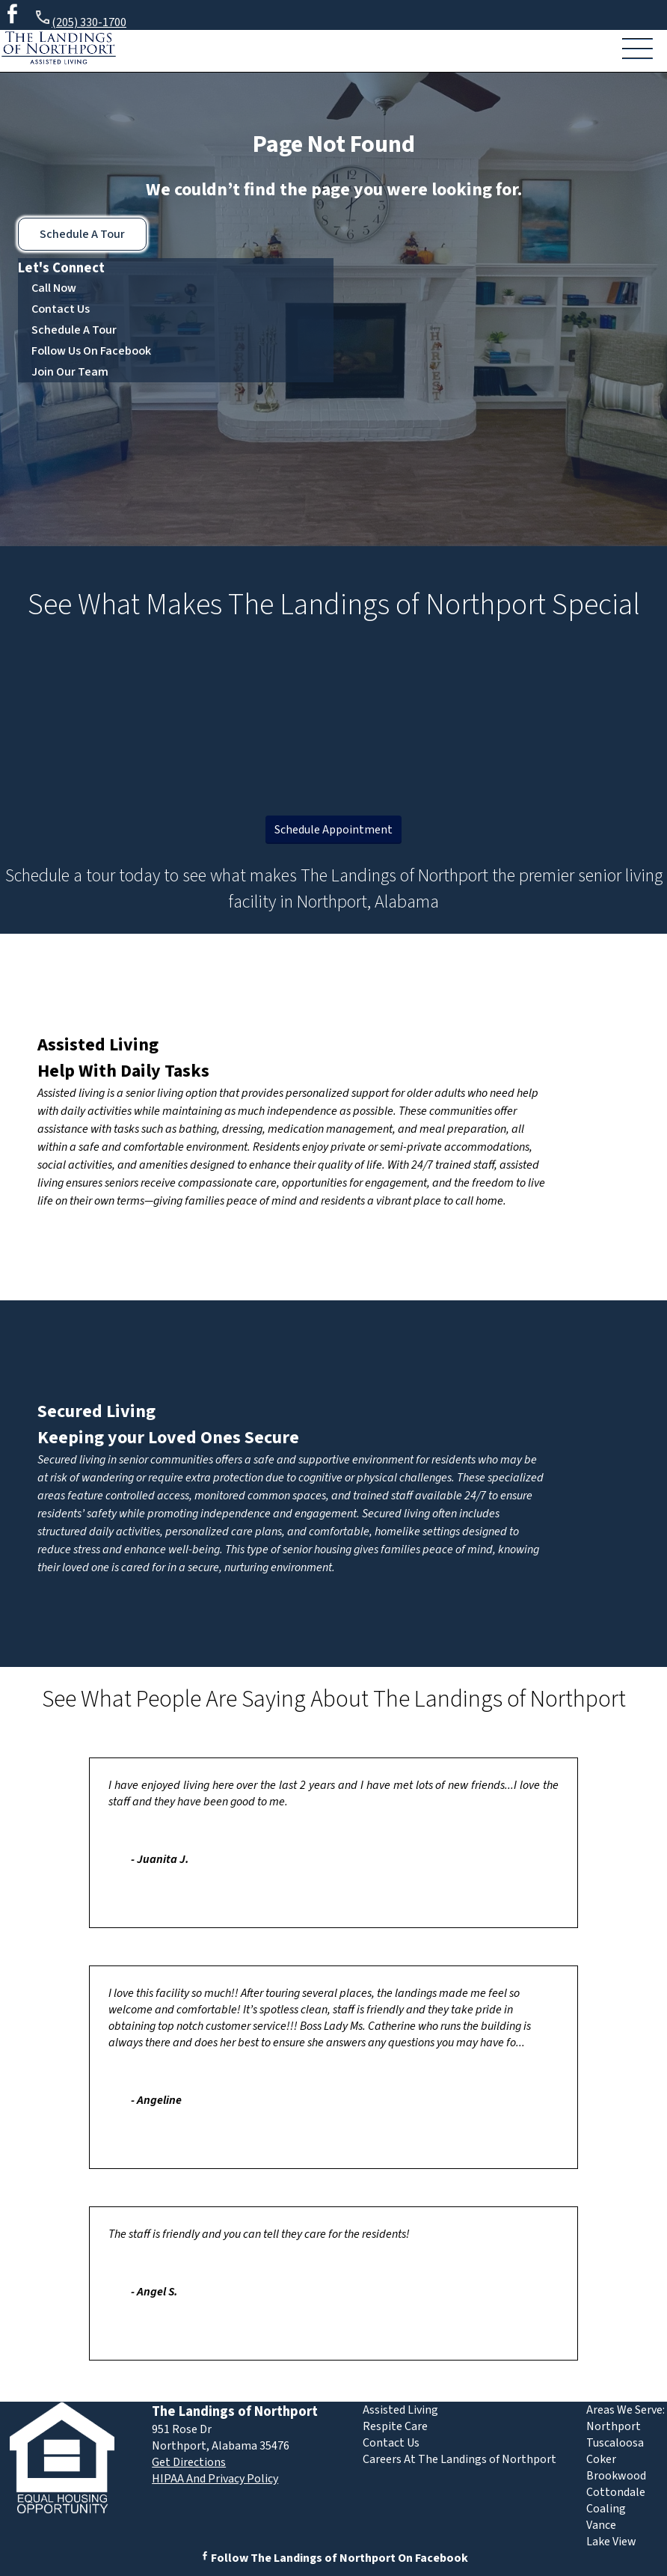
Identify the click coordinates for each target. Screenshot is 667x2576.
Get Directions (189, 2462)
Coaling (606, 2508)
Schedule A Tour (82, 234)
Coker (601, 2459)
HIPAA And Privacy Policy (215, 2479)
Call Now (53, 288)
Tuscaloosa (615, 2443)
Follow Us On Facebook (91, 351)
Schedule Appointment (333, 830)
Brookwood (616, 2476)
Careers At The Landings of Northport (459, 2459)
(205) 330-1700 (80, 20)
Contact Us (60, 309)
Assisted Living (98, 1045)
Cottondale (615, 2492)
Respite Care (395, 2426)
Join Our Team (69, 372)
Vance (601, 2525)
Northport (613, 2426)
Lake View (611, 2541)
